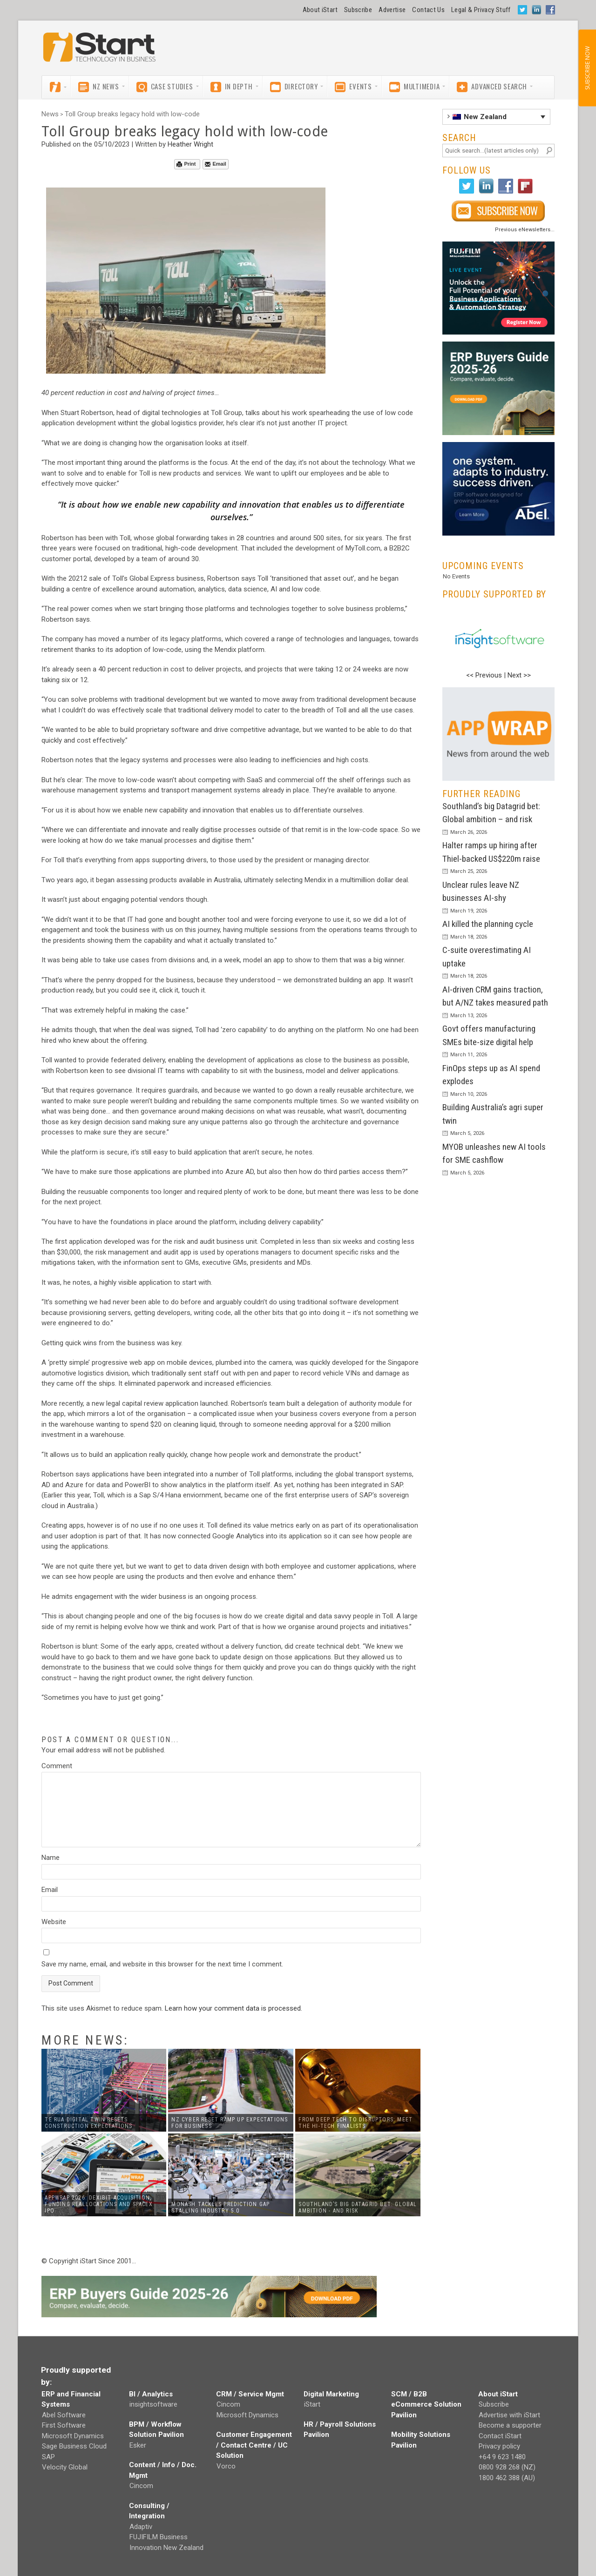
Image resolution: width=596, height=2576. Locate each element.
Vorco (226, 2466)
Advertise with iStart (509, 2415)
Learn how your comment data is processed (233, 2008)
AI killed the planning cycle (487, 924)
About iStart (320, 10)
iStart (312, 2404)
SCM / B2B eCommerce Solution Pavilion (426, 2404)
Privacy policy (499, 2446)
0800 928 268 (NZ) (507, 2467)
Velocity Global (65, 2467)
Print (186, 164)
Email (215, 164)
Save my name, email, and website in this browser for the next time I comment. (162, 1964)
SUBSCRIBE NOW (587, 68)
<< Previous (484, 675)
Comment (56, 1766)
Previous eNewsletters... (525, 230)
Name (50, 1857)
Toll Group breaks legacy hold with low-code (132, 114)
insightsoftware (153, 2404)
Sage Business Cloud (74, 2446)
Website (53, 1922)
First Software (64, 2425)
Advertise (392, 10)
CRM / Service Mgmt (250, 2394)
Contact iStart (500, 2436)
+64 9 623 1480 (502, 2457)
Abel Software (64, 2415)
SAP (48, 2457)
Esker (137, 2445)
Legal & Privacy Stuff (481, 10)
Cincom (141, 2486)
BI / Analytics (151, 2394)
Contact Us (428, 10)
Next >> (519, 675)
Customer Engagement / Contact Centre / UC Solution (254, 2445)
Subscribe (358, 10)
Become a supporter (510, 2425)
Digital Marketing (331, 2394)
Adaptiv (140, 2526)
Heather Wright (190, 144)
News (50, 114)
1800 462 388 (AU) (507, 2478)
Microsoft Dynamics (73, 2436)
